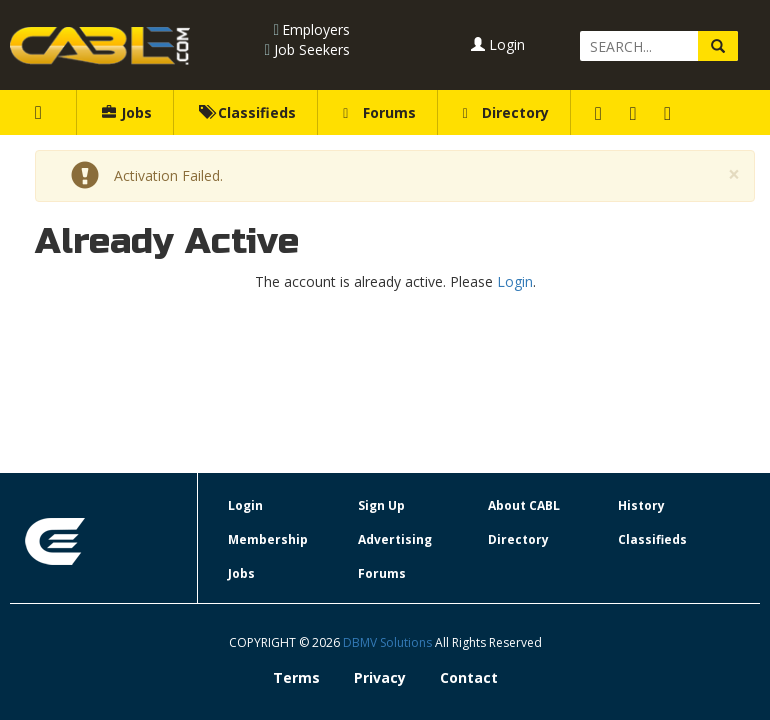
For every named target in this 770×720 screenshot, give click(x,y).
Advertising (395, 539)
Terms (296, 677)
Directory (506, 112)
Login (498, 44)
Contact (469, 677)
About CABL (524, 505)
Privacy (380, 677)
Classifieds (247, 112)
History (641, 505)
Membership (268, 539)
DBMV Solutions (389, 642)
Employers (316, 29)
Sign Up (381, 505)
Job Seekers (312, 49)
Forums (379, 112)
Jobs (127, 112)
